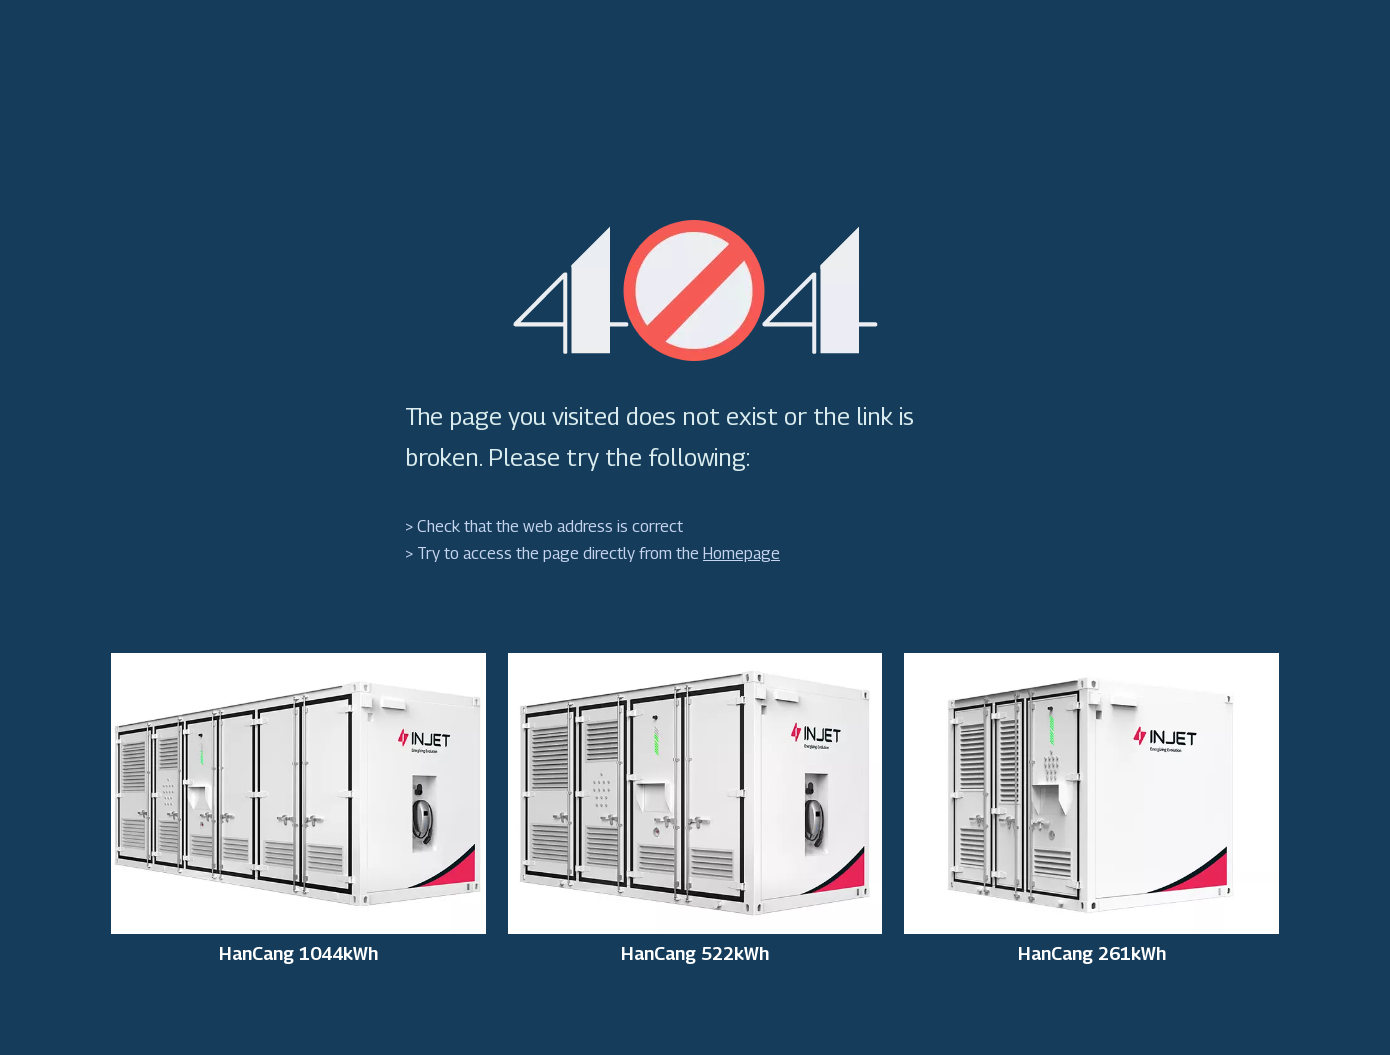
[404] (695, 290)
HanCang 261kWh (1092, 954)
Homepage (741, 553)
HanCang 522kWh (695, 954)
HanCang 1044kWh (298, 954)
